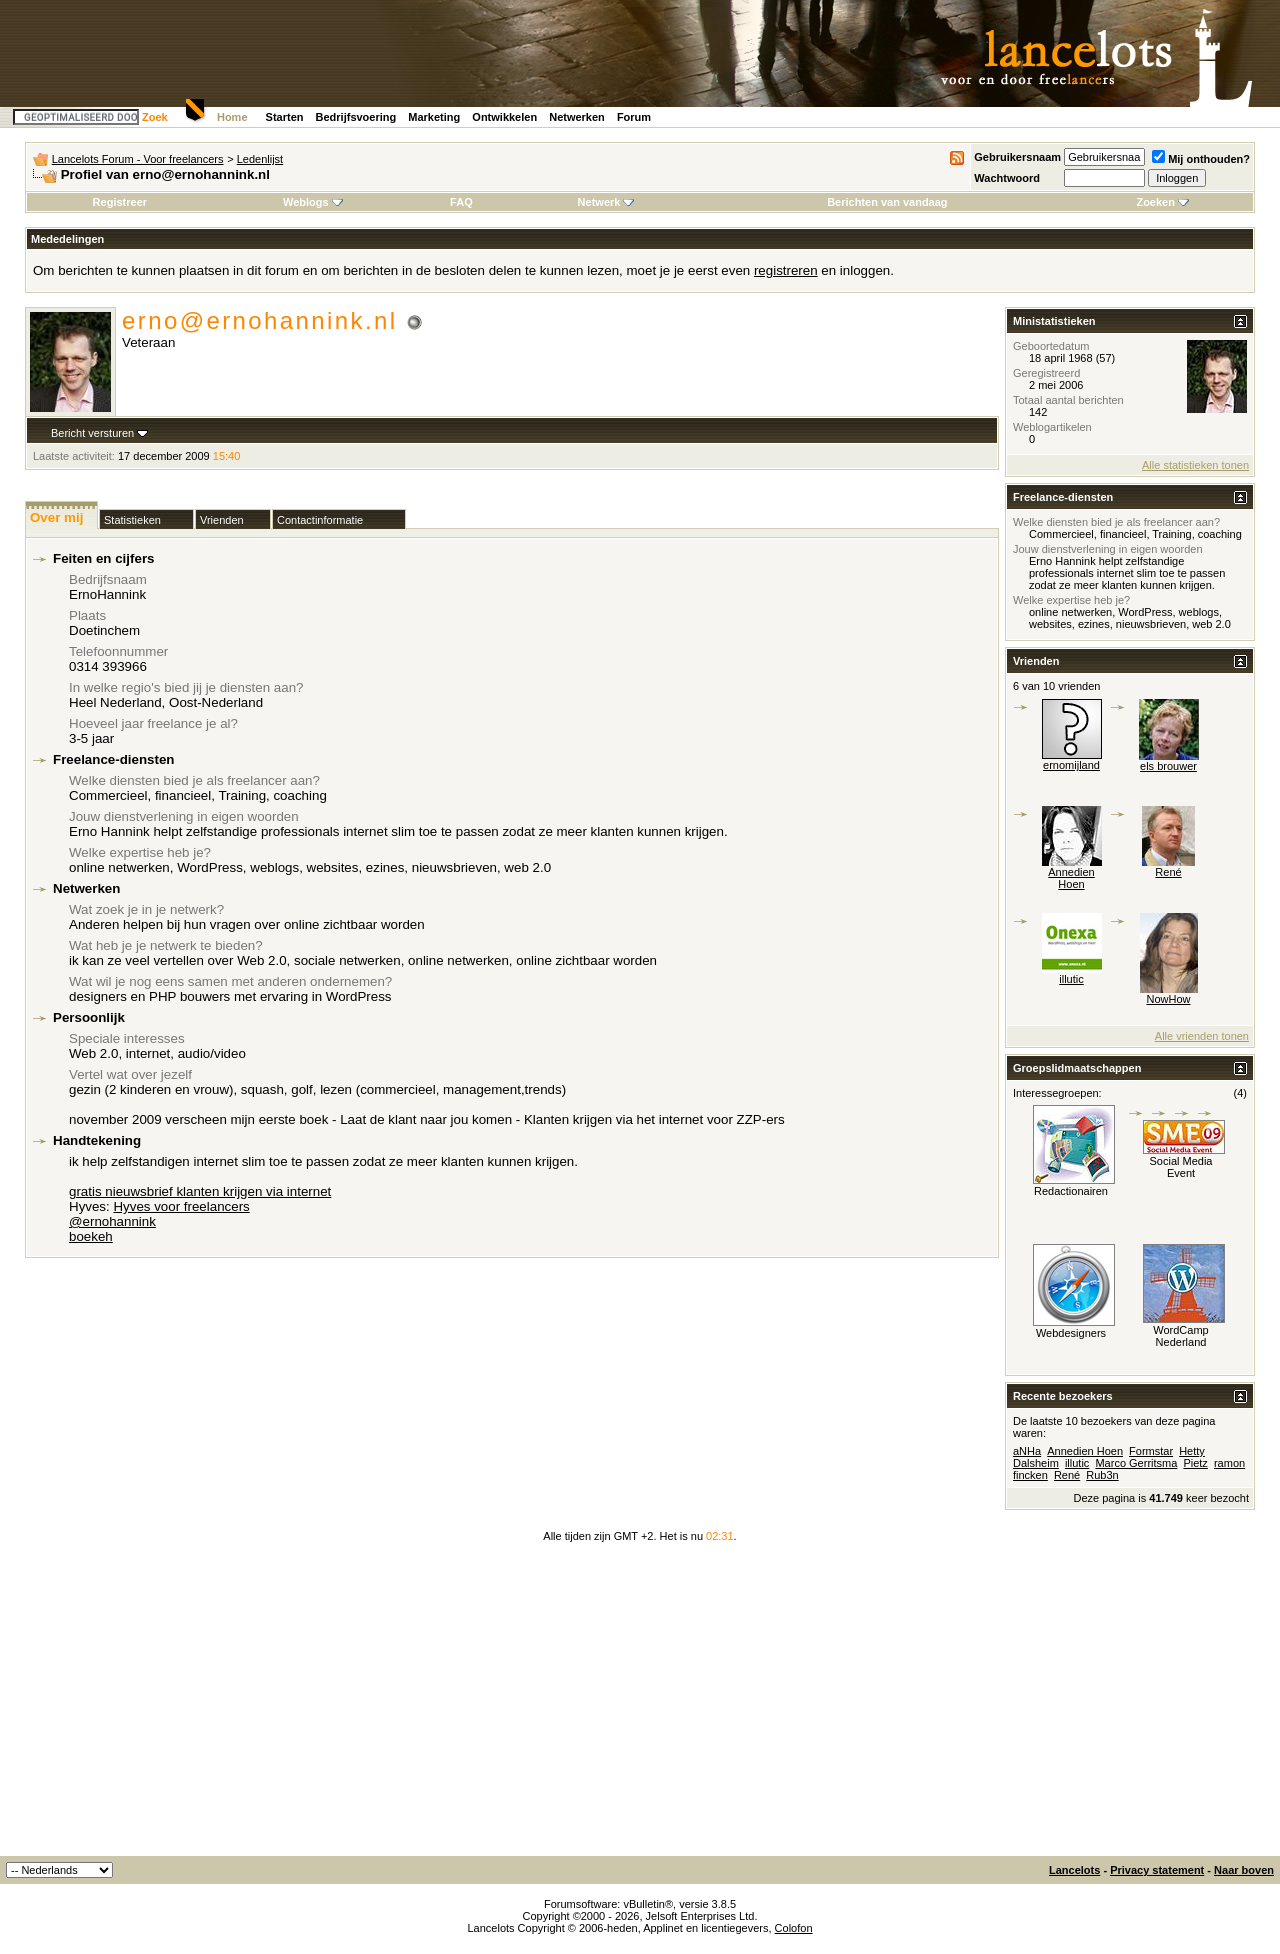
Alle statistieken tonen (1195, 465)
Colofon (794, 1928)
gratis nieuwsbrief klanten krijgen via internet (200, 1191)
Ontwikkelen (504, 117)
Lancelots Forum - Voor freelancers (138, 159)
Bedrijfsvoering (356, 117)
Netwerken (577, 117)
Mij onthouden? (1201, 159)
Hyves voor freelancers (181, 1206)
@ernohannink (112, 1221)
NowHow (1168, 999)
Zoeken (1162, 202)
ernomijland (1071, 765)
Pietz (1195, 1463)
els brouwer (1168, 766)
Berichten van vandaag (887, 202)
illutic (1071, 979)
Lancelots (1074, 1870)
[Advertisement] (640, 1706)
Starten (285, 117)
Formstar (1151, 1451)
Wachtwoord (1007, 178)
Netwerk (606, 202)
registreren (786, 270)
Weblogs (313, 202)
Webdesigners (1071, 1333)
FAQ (461, 202)
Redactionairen (1071, 1191)
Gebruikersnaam (1017, 157)
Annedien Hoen (1071, 878)
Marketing (434, 117)
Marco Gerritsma (1136, 1463)
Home (232, 117)
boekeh (91, 1236)
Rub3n (1102, 1475)
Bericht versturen (92, 433)
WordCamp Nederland (1180, 1336)
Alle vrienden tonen (1202, 1036)
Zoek (155, 117)
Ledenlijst (260, 159)
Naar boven (1244, 1870)
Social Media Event (1181, 1167)
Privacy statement (1157, 1870)
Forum (634, 117)
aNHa (1027, 1451)
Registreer (120, 202)
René (1168, 872)
